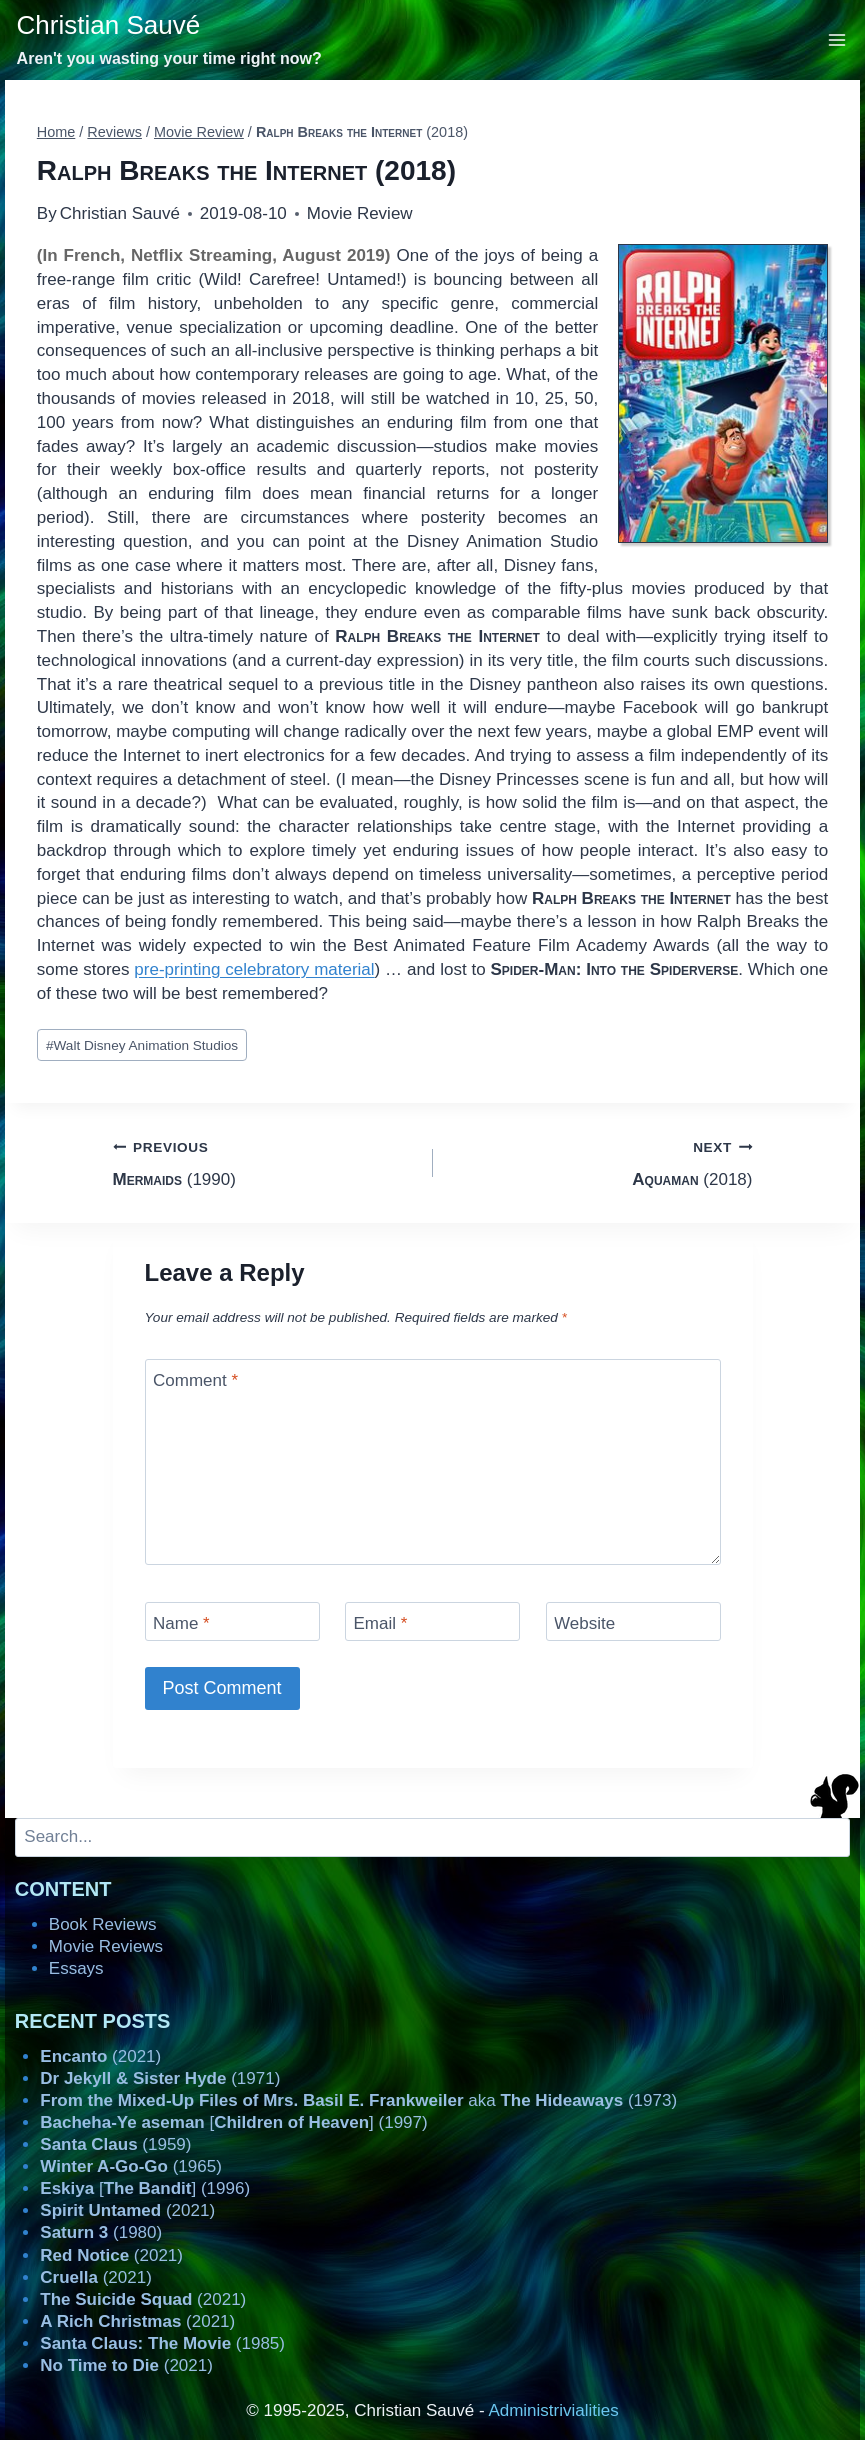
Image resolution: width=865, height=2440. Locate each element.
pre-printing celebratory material (254, 969)
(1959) (115, 2144)
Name (181, 1623)
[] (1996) (145, 2188)
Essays (76, 1968)
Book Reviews (103, 1924)
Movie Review (360, 213)
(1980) (101, 2232)
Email (381, 1623)
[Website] (633, 1621)
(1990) (264, 1161)
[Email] (432, 1621)
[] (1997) (233, 2122)
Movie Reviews (106, 1946)
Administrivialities (553, 2410)
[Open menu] (837, 39)
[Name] (232, 1621)
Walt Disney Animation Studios (142, 1045)
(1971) (160, 2078)
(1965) (131, 2166)
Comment (195, 1380)
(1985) (162, 2343)
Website (584, 1623)
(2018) (601, 1161)
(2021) (100, 2056)
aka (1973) (358, 2100)
